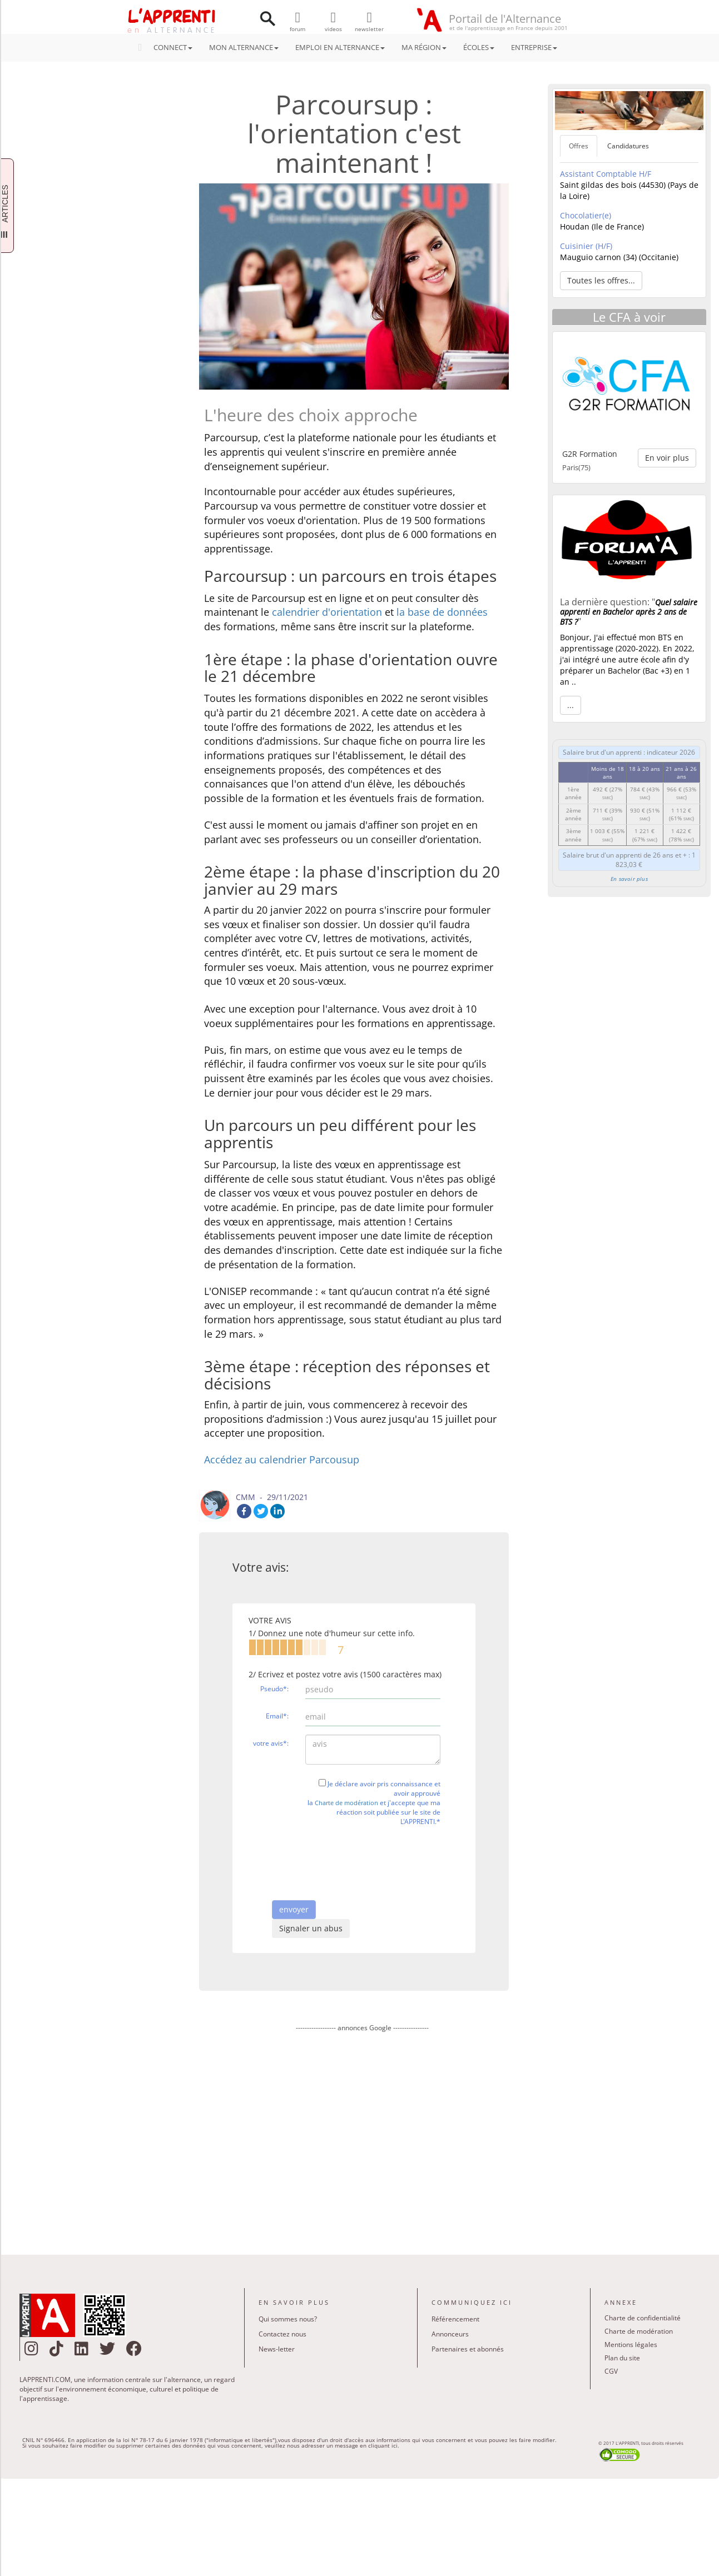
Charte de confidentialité (642, 2318)
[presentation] (389, 1856)
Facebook (244, 1511)
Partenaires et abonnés (468, 2349)
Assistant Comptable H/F (605, 173)
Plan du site (622, 2358)
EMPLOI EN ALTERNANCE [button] (340, 47)
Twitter (261, 1511)
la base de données (442, 612)
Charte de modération (346, 1802)
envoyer (294, 1909)
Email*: (277, 1716)
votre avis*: (271, 1743)
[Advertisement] (362, 2135)
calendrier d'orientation (327, 612)
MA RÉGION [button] (424, 47)
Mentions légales (630, 2344)
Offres (578, 146)
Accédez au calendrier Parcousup (281, 1459)
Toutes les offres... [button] (601, 280)
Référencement (455, 2319)
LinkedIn (277, 1511)
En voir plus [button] (667, 457)
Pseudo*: (274, 1688)
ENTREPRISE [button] (534, 47)
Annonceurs (450, 2334)
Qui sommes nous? (288, 2319)
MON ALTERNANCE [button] (244, 47)
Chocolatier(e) (585, 215)
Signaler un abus (311, 1928)
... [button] (570, 705)
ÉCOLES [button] (478, 47)
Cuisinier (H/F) (586, 246)
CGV (611, 2371)
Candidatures (628, 146)
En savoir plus (629, 879)
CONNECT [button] (168, 47)
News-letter (277, 2349)
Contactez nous (282, 2334)
